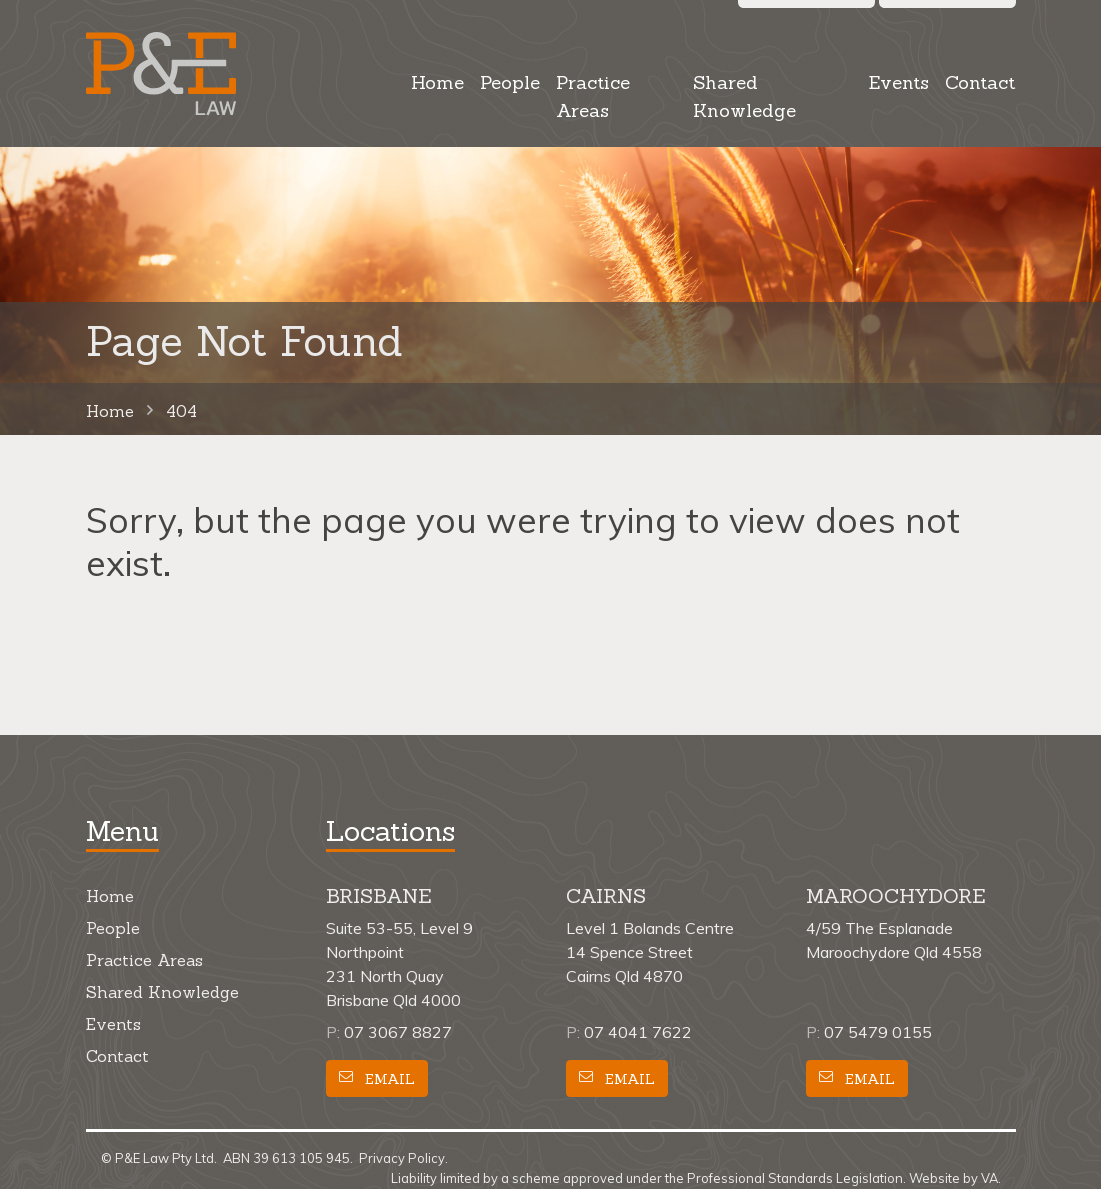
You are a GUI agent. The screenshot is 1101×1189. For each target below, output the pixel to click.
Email (377, 1079)
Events (898, 82)
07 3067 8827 (398, 1032)
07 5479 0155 (878, 1032)
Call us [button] (947, 17)
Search (806, 17)
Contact (980, 82)
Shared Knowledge (744, 96)
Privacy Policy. (403, 1158)
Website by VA (953, 1178)
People (510, 82)
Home (437, 82)
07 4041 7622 (638, 1032)
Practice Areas (593, 96)
